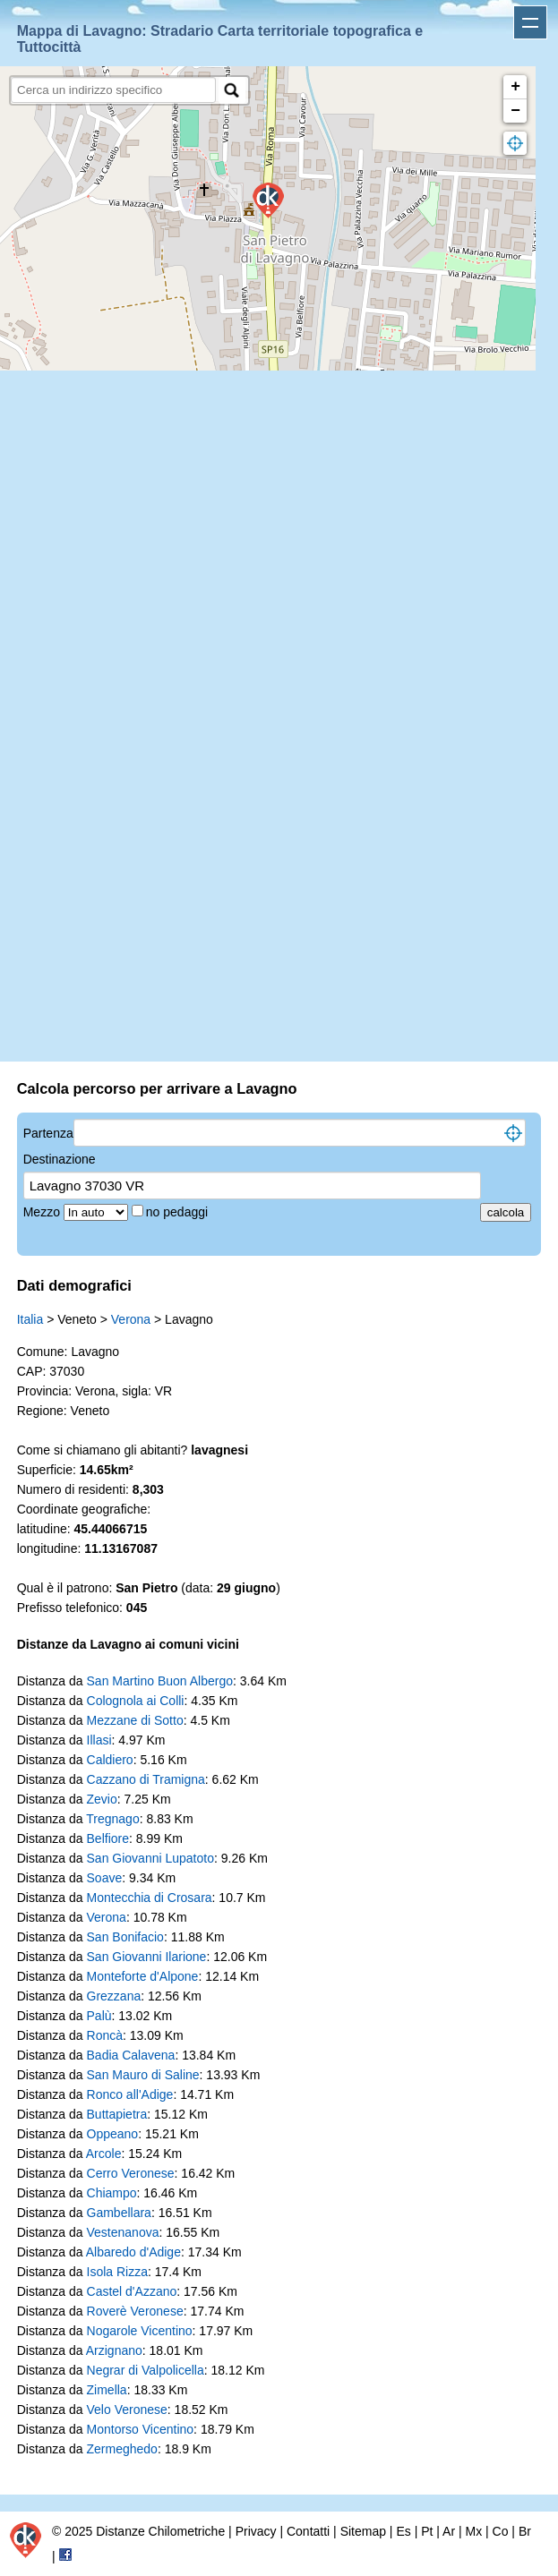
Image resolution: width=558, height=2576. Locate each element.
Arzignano (114, 2350)
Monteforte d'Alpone (143, 1976)
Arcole (104, 2153)
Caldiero (110, 1760)
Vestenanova (123, 2232)
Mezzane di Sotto (135, 1720)
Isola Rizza (117, 2272)
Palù (99, 2016)
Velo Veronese (127, 2409)
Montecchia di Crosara (149, 1897)
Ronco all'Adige (130, 2094)
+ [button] (515, 87)
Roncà (105, 2035)
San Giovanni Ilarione (147, 1956)
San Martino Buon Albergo (160, 1681)
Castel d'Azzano (132, 2291)
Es (403, 2531)
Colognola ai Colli (136, 1700)
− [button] (515, 111)
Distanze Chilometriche (160, 2531)
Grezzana (114, 1996)
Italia (30, 1319)
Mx (473, 2531)
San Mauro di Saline (143, 2075)
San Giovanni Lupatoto (150, 1858)
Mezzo (43, 1212)
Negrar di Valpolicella (145, 2370)
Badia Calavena (131, 2055)
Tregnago (112, 1819)
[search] (113, 90)
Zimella (107, 2390)
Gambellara (119, 2212)
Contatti (308, 2531)
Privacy (256, 2531)
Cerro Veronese (131, 2173)
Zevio (102, 1799)
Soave (105, 1878)
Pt (427, 2531)
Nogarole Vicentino (140, 2331)
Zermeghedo (122, 2449)
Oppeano (113, 2134)
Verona (130, 1319)
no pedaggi (178, 1212)
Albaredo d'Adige (133, 2252)
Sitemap (363, 2531)
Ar (448, 2531)
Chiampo (112, 2193)
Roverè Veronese (135, 2311)
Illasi (99, 1740)
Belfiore (108, 1838)
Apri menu (530, 22)
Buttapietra (117, 2114)
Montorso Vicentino (140, 2429)
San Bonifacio (125, 1937)
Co (501, 2531)
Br (525, 2531)
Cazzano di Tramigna (146, 1779)
